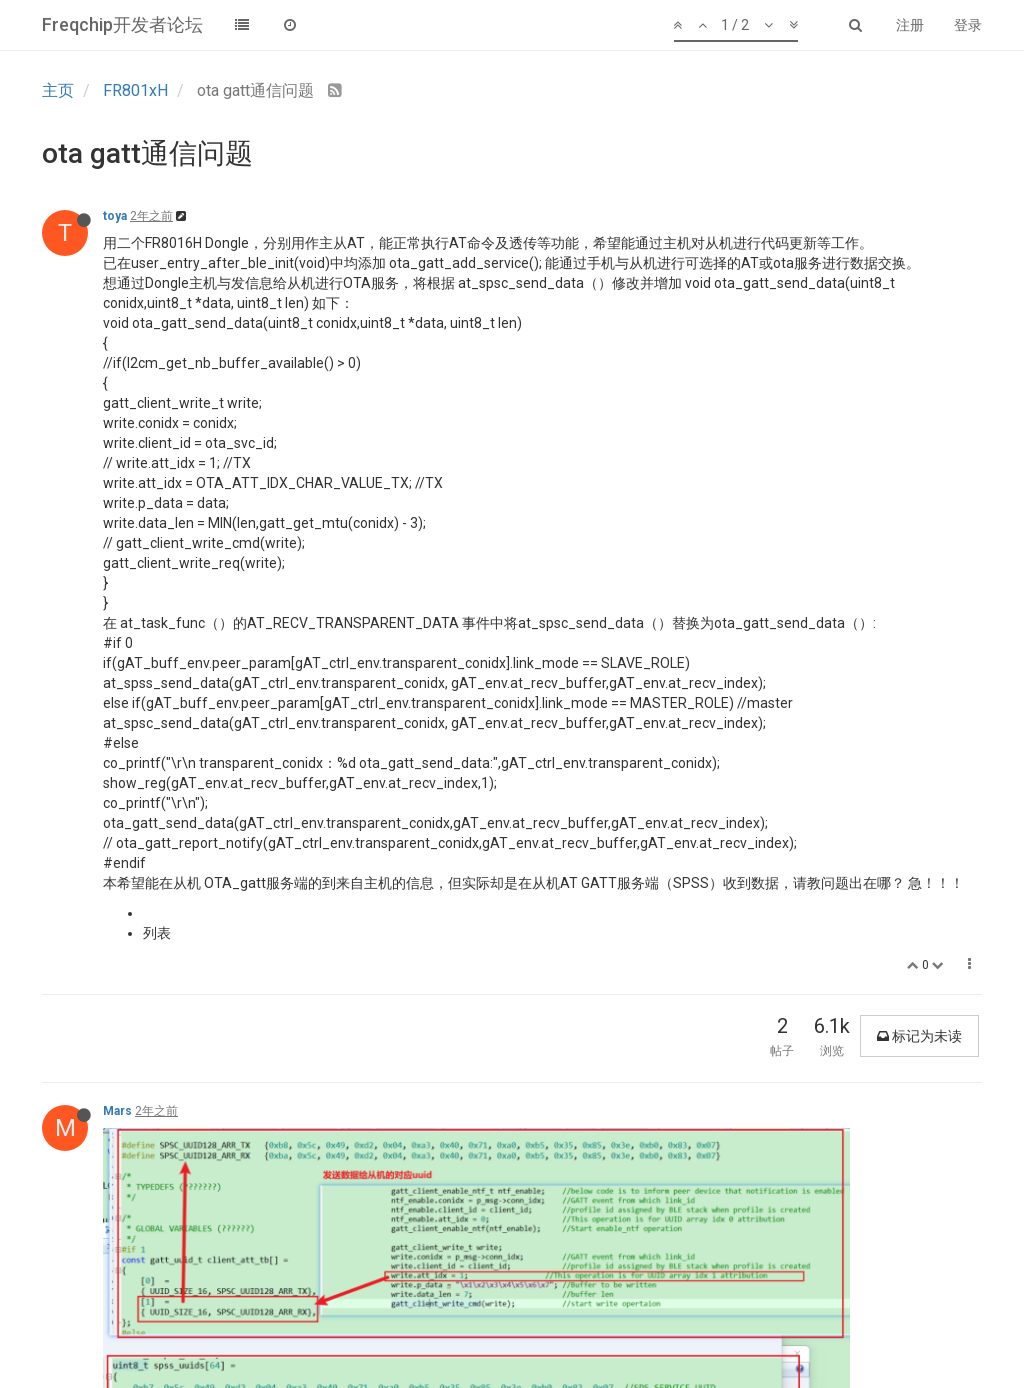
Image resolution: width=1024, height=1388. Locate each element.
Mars (117, 1111)
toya (115, 216)
